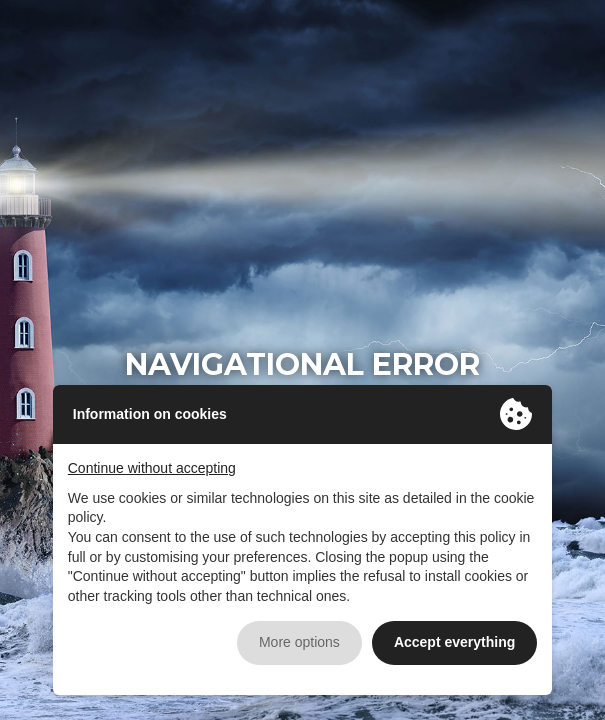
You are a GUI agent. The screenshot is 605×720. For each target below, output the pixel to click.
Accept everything (454, 642)
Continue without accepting (152, 468)
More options (299, 642)
